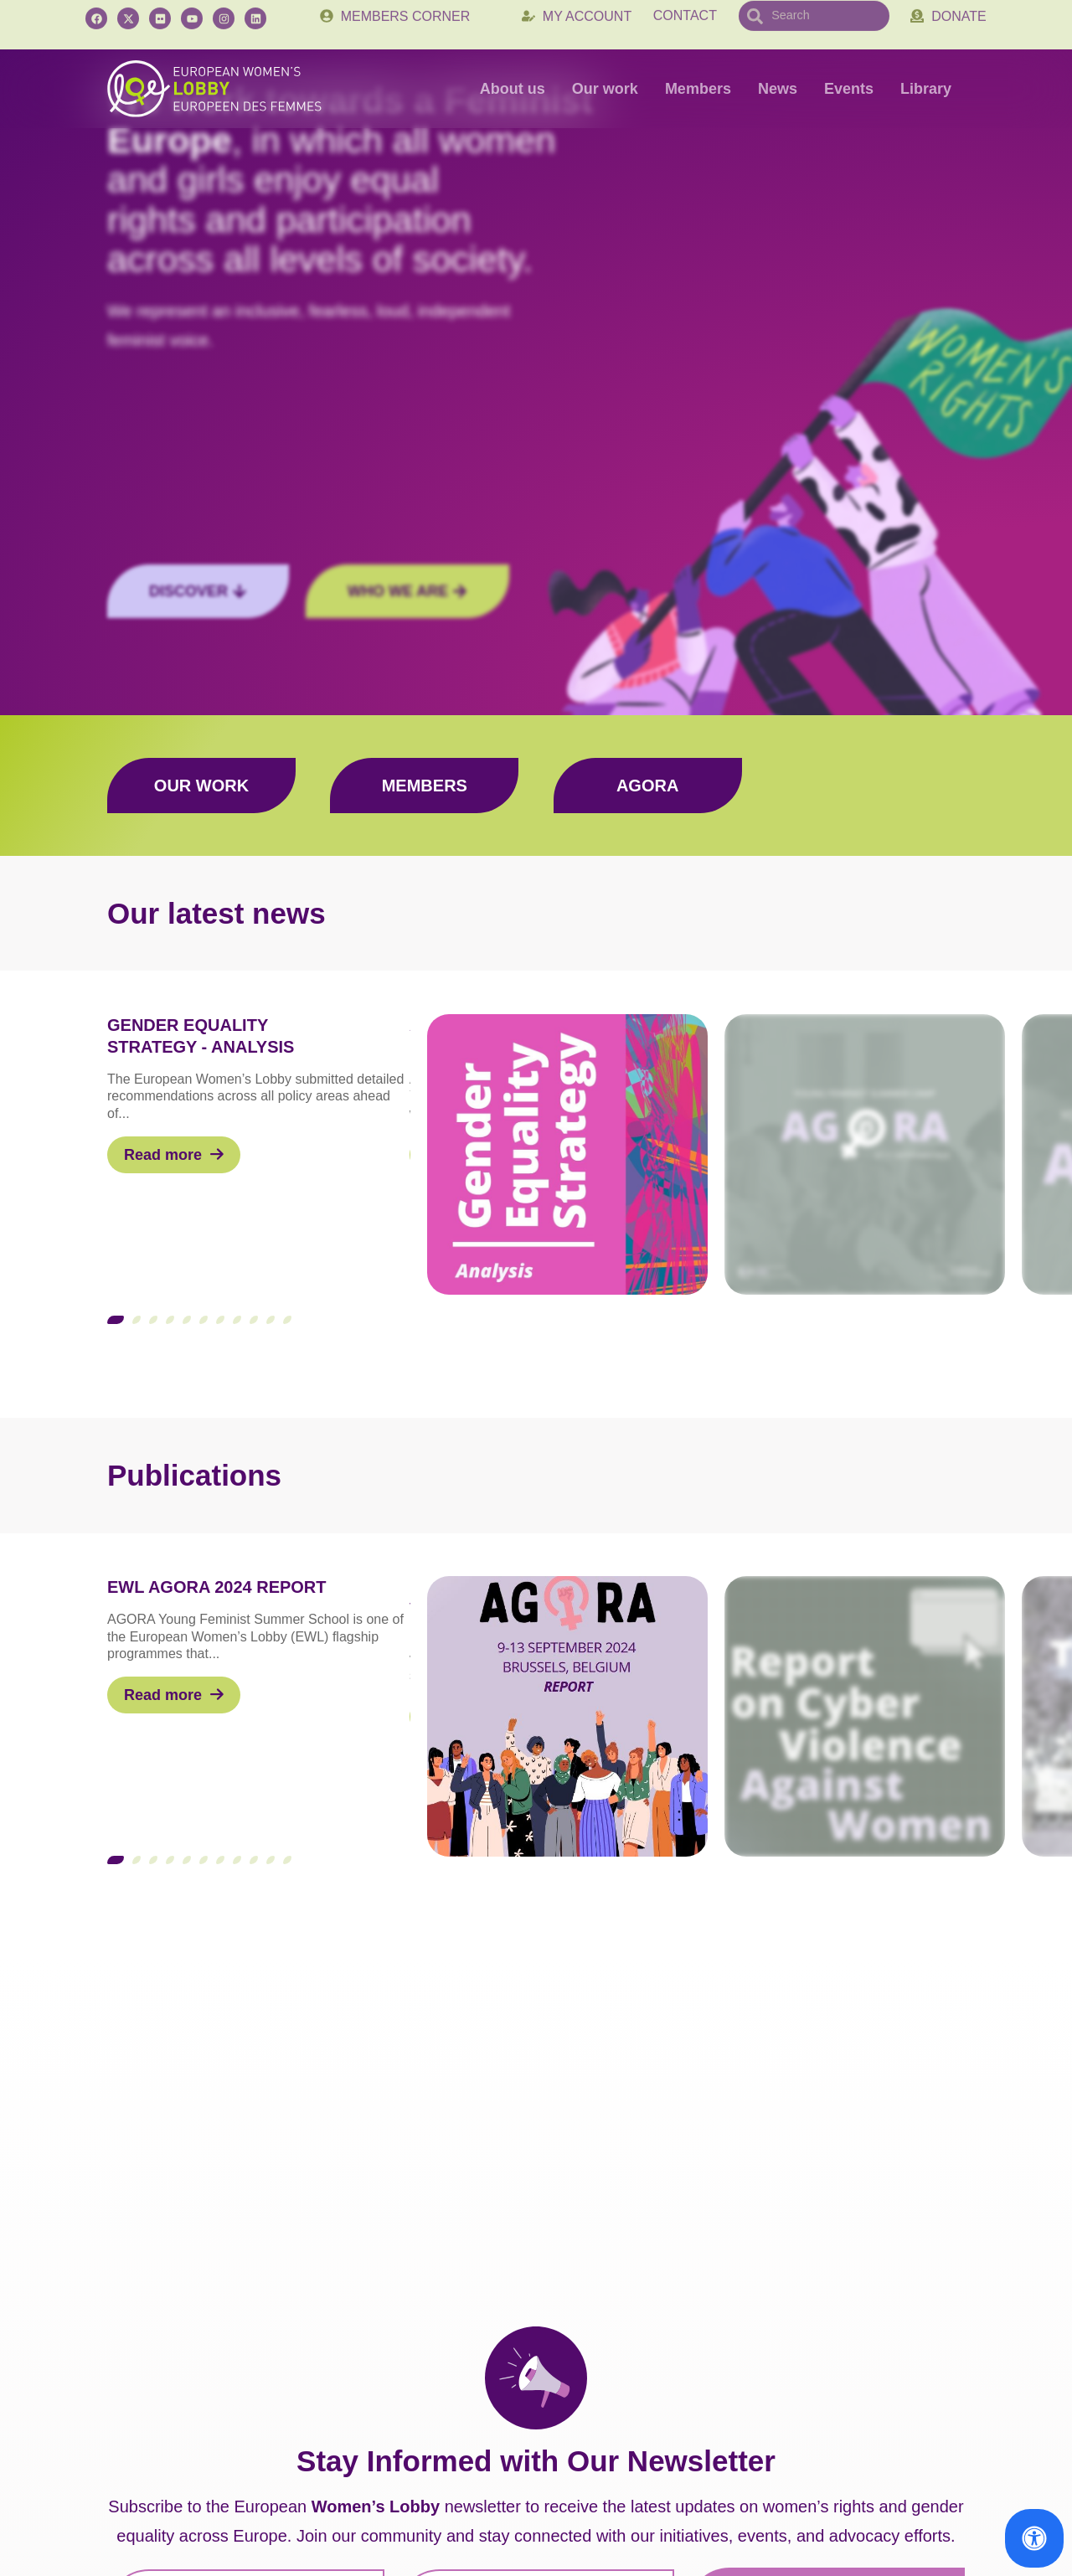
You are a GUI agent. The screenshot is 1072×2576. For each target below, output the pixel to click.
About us (512, 88)
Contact (685, 24)
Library (925, 88)
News (777, 88)
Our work (605, 88)
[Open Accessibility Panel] (1034, 2538)
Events (849, 88)
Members (698, 88)
